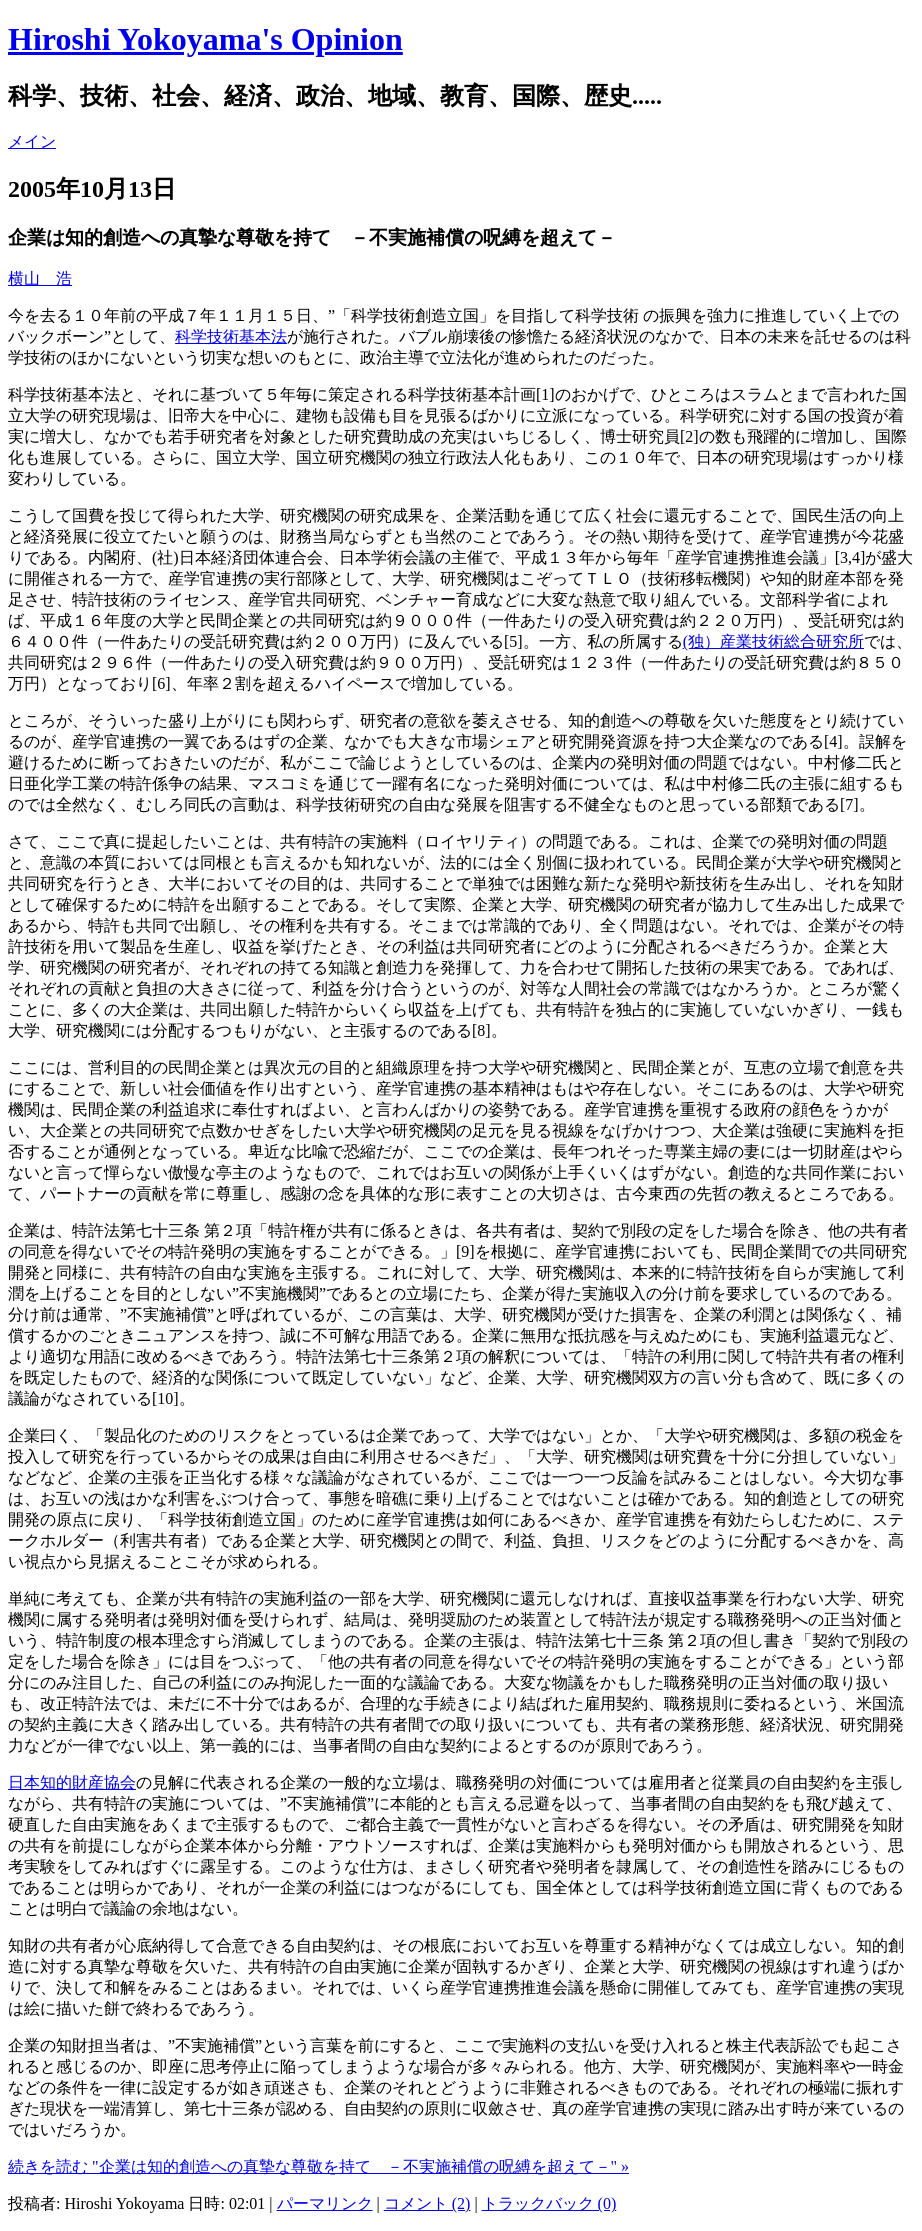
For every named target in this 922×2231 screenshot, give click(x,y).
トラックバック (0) (549, 2203)
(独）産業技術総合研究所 (773, 641)
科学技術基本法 (231, 336)
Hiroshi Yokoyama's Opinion (205, 39)
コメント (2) (427, 2203)
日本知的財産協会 (72, 1782)
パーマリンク (325, 2203)
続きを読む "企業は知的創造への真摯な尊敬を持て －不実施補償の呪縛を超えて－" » (318, 2166)
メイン (32, 141)
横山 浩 (40, 278)
